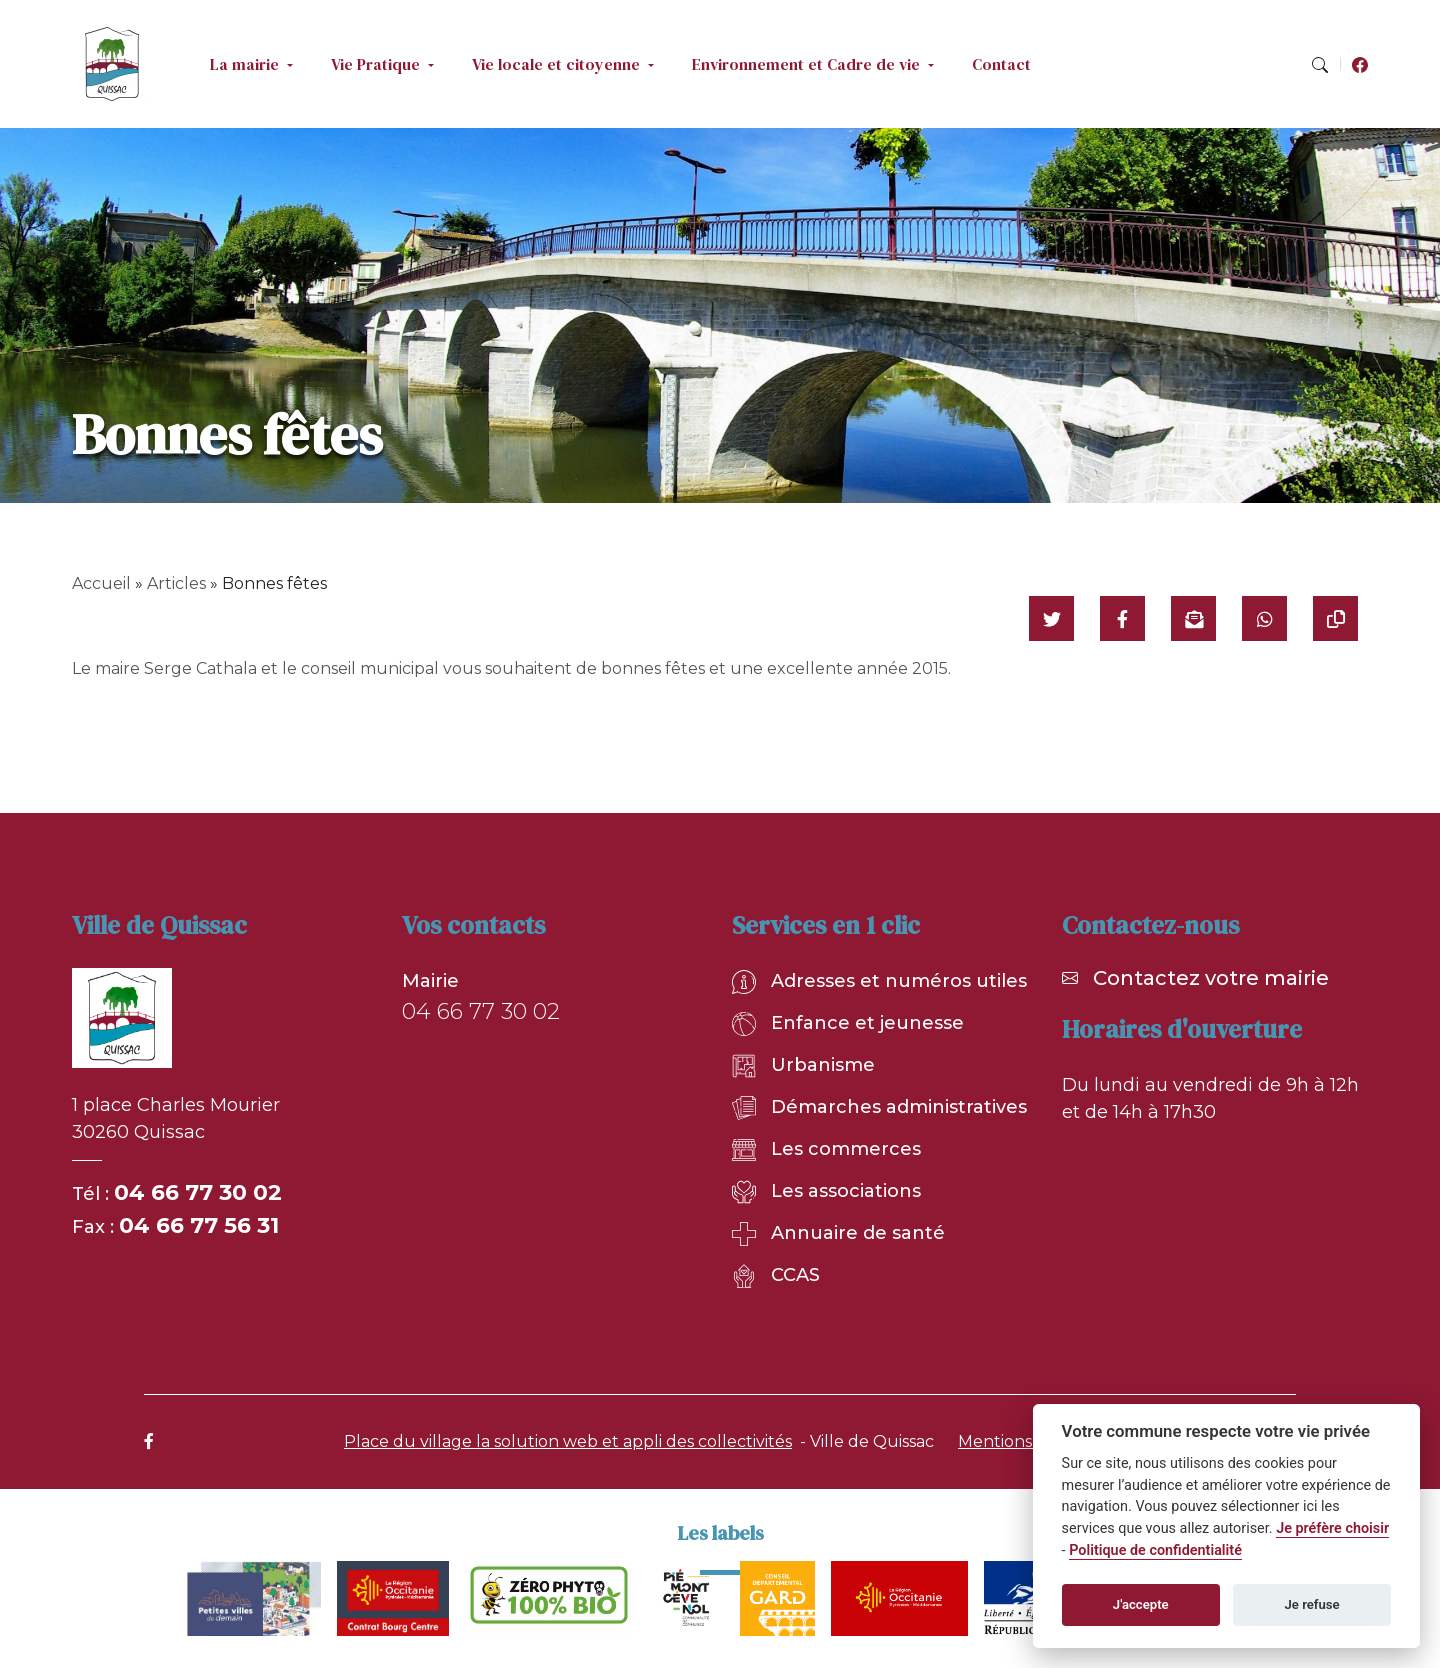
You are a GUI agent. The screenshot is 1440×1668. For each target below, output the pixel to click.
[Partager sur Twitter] (1051, 618)
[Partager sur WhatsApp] (1264, 618)
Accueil (101, 583)
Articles (176, 583)
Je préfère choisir (1332, 1528)
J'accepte (1141, 1604)
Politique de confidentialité (1155, 1550)
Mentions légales (1025, 1441)
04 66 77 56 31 (199, 1225)
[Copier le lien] (1335, 618)
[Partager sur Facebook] (1122, 618)
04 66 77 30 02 (198, 1192)
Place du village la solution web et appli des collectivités (568, 1441)
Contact (1001, 64)
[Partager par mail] (1193, 618)
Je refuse (1312, 1604)
